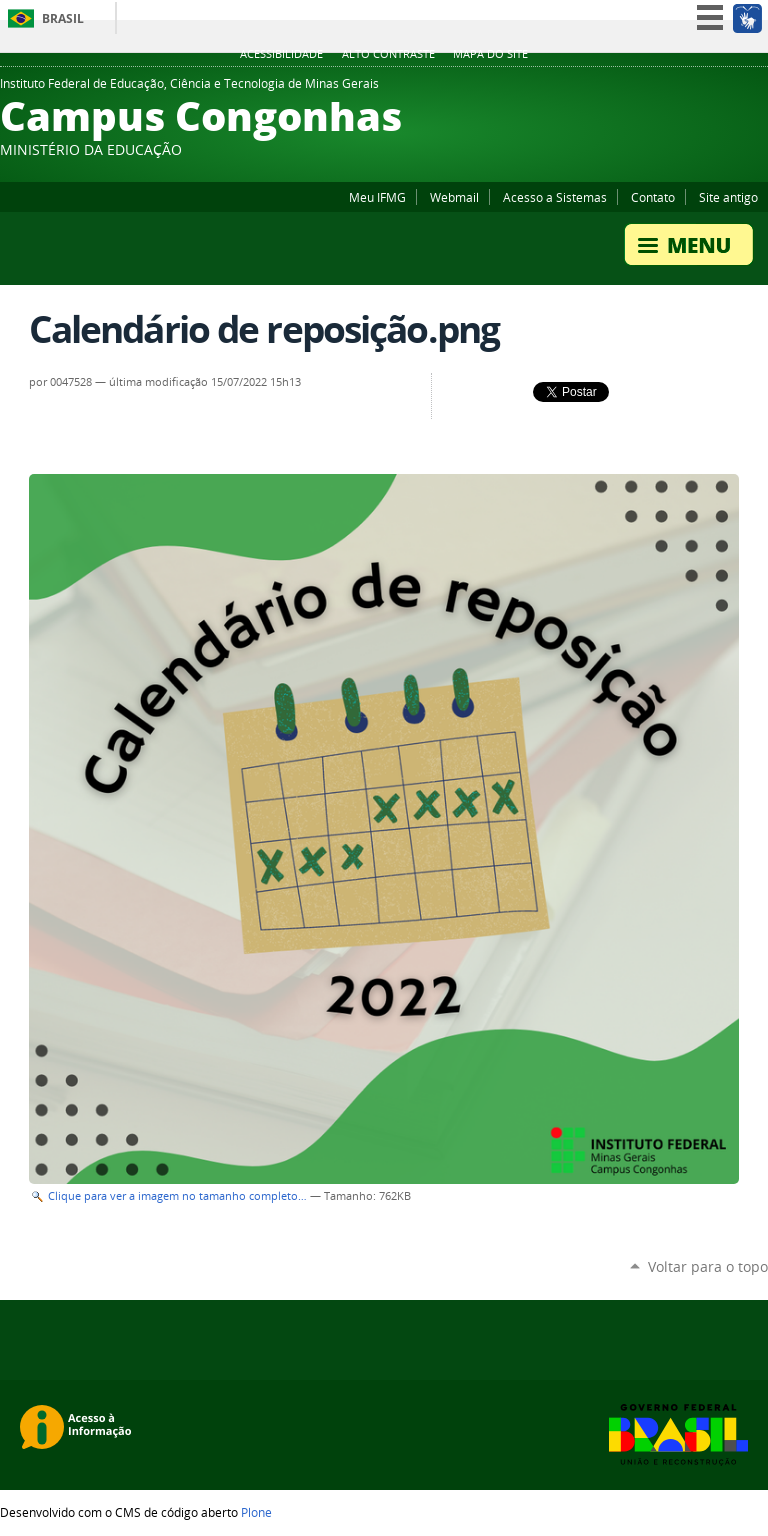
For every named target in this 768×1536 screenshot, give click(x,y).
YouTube (708, 89)
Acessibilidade (281, 54)
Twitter (683, 89)
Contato (653, 197)
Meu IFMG (377, 197)
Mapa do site (490, 54)
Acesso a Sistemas (555, 197)
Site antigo (728, 197)
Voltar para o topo (708, 1266)
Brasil (63, 18)
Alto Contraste (388, 54)
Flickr (758, 89)
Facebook (733, 89)
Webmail (454, 197)
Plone (256, 1512)
